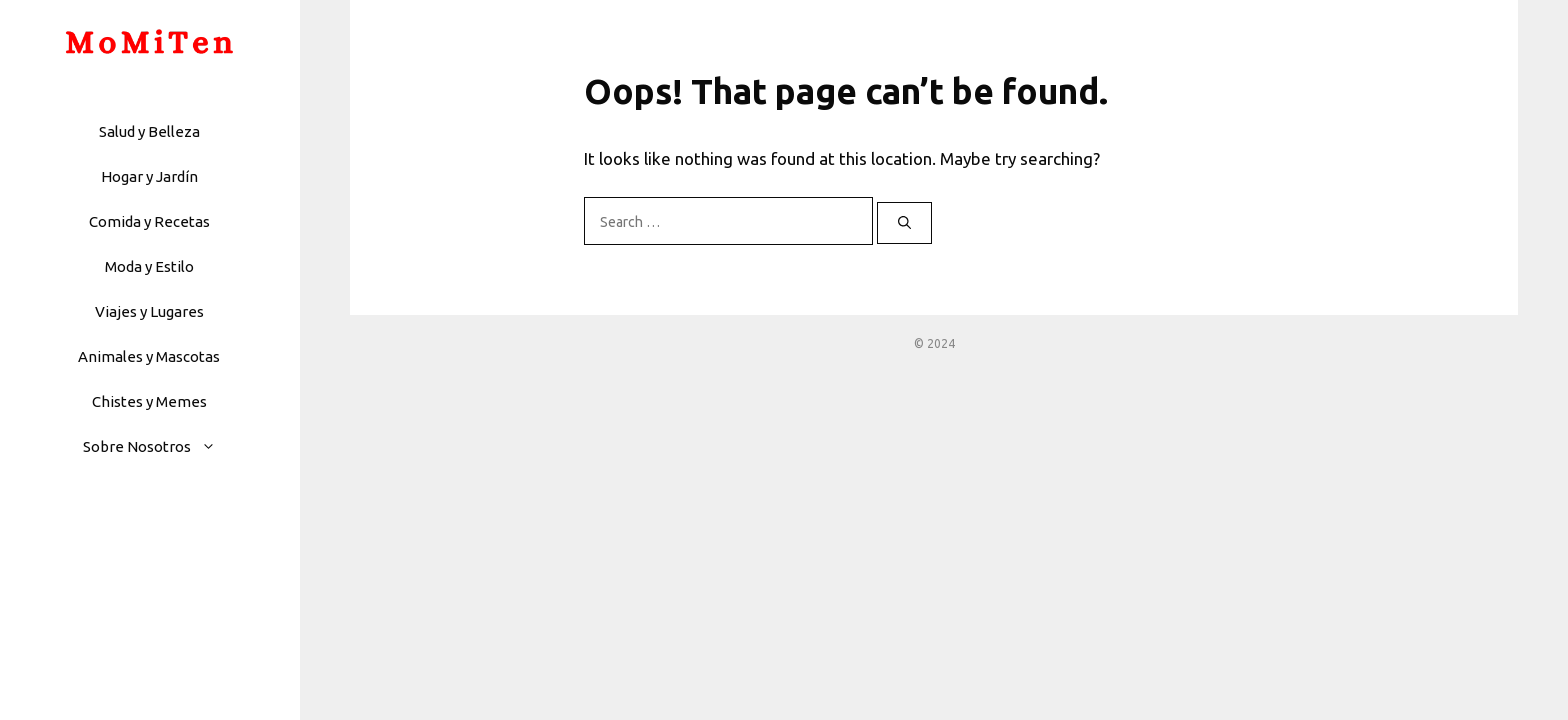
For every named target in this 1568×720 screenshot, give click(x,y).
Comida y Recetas (149, 221)
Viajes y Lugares (149, 311)
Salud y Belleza (149, 131)
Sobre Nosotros (159, 446)
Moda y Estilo (149, 266)
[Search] (904, 223)
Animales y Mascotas (149, 356)
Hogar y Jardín (149, 176)
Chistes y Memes (149, 401)
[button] (213, 446)
